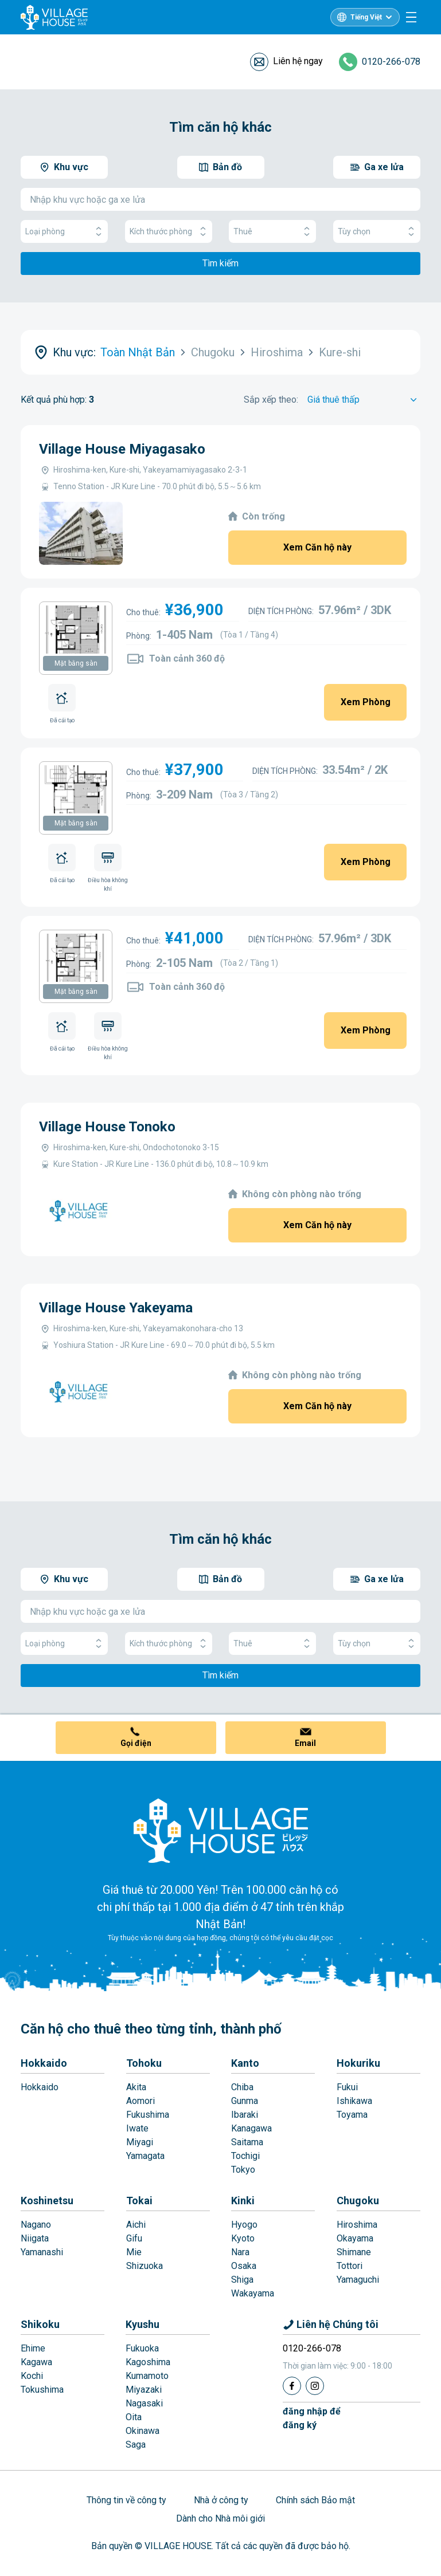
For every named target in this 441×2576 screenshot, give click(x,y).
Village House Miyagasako (122, 449)
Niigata (35, 2238)
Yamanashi (42, 2252)
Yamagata (145, 2155)
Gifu (134, 2238)
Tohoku (144, 2063)
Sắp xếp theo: (271, 399)
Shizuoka (144, 2265)
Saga (136, 2444)
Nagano (36, 2224)
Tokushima (42, 2389)
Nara (240, 2252)
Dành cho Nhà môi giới (220, 2518)
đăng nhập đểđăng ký (312, 2418)
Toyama (352, 2114)
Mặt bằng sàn (75, 663)
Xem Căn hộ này (317, 547)
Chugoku (358, 2200)
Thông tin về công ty (126, 2500)
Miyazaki (144, 2389)
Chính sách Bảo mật (315, 2500)
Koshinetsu (47, 2200)
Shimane (354, 2252)
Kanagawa (251, 2128)
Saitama (247, 2142)
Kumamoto (147, 2375)
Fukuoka (142, 2348)
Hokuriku (358, 2063)
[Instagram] (315, 2386)
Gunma (244, 2100)
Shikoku (40, 2324)
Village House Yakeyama (116, 1308)
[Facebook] (292, 2386)
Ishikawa (354, 2100)
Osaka (243, 2265)
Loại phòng (64, 232)
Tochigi (245, 2155)
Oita (134, 2417)
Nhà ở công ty (221, 2500)
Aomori (140, 2100)
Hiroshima (357, 2224)
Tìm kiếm (220, 263)
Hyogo (244, 2224)
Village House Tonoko (107, 1127)
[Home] (221, 1830)
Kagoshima (148, 2362)
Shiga (242, 2279)
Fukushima (147, 2114)
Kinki (243, 2200)
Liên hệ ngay (298, 61)
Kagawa (36, 2362)
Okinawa (142, 2430)
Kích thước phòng (169, 232)
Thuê (272, 232)
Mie (134, 2252)
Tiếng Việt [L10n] (366, 17)
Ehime (33, 2348)
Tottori (349, 2265)
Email (305, 1743)
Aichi (136, 2224)
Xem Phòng (366, 702)
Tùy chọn (377, 232)
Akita (136, 2087)
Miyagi (139, 2142)
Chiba (242, 2087)
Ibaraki (244, 2114)
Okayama (355, 2238)
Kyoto (243, 2238)
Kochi (32, 2375)
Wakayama (252, 2293)
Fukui (347, 2087)
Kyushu (142, 2324)
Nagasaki (144, 2403)
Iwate (137, 2128)
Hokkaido (44, 2063)
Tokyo (243, 2169)
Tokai (139, 2200)
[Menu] (411, 17)
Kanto (245, 2063)
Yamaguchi (358, 2279)
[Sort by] (363, 400)
